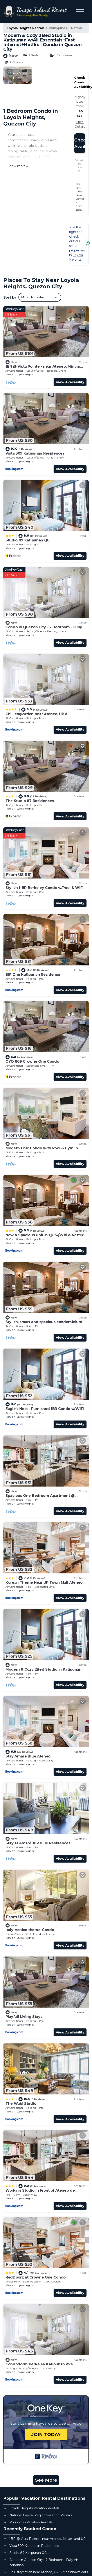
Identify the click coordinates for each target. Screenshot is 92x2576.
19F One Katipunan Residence (32, 975)
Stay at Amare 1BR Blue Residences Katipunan (37, 1845)
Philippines (58, 28)
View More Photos (18, 75)
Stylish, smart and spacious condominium (43, 1322)
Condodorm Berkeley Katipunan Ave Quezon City (39, 2366)
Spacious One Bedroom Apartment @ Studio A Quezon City (40, 1498)
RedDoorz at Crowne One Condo (35, 2277)
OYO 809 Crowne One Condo (32, 1061)
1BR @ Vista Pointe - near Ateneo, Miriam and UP (42, 368)
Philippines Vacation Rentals (30, 2522)
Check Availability (79, 143)
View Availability (70, 382)
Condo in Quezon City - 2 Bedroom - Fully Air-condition (43, 629)
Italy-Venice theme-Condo (29, 1930)
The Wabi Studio (20, 2103)
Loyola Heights (25, 374)
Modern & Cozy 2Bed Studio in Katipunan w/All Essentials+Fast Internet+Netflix (43, 1671)
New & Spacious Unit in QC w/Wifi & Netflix (44, 1235)
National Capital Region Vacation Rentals (40, 2515)
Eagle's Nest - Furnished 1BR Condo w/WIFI (44, 1409)
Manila (9, 374)
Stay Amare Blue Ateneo (28, 1756)
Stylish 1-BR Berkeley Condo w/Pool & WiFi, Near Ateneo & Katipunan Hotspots (44, 890)
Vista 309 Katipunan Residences (34, 453)
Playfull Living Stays (23, 2017)
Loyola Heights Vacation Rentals (34, 2508)
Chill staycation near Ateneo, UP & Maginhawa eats (36, 716)
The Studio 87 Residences (29, 801)
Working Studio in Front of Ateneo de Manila (40, 2192)
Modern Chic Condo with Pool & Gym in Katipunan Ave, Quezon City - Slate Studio (44, 1150)
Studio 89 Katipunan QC (27, 540)
